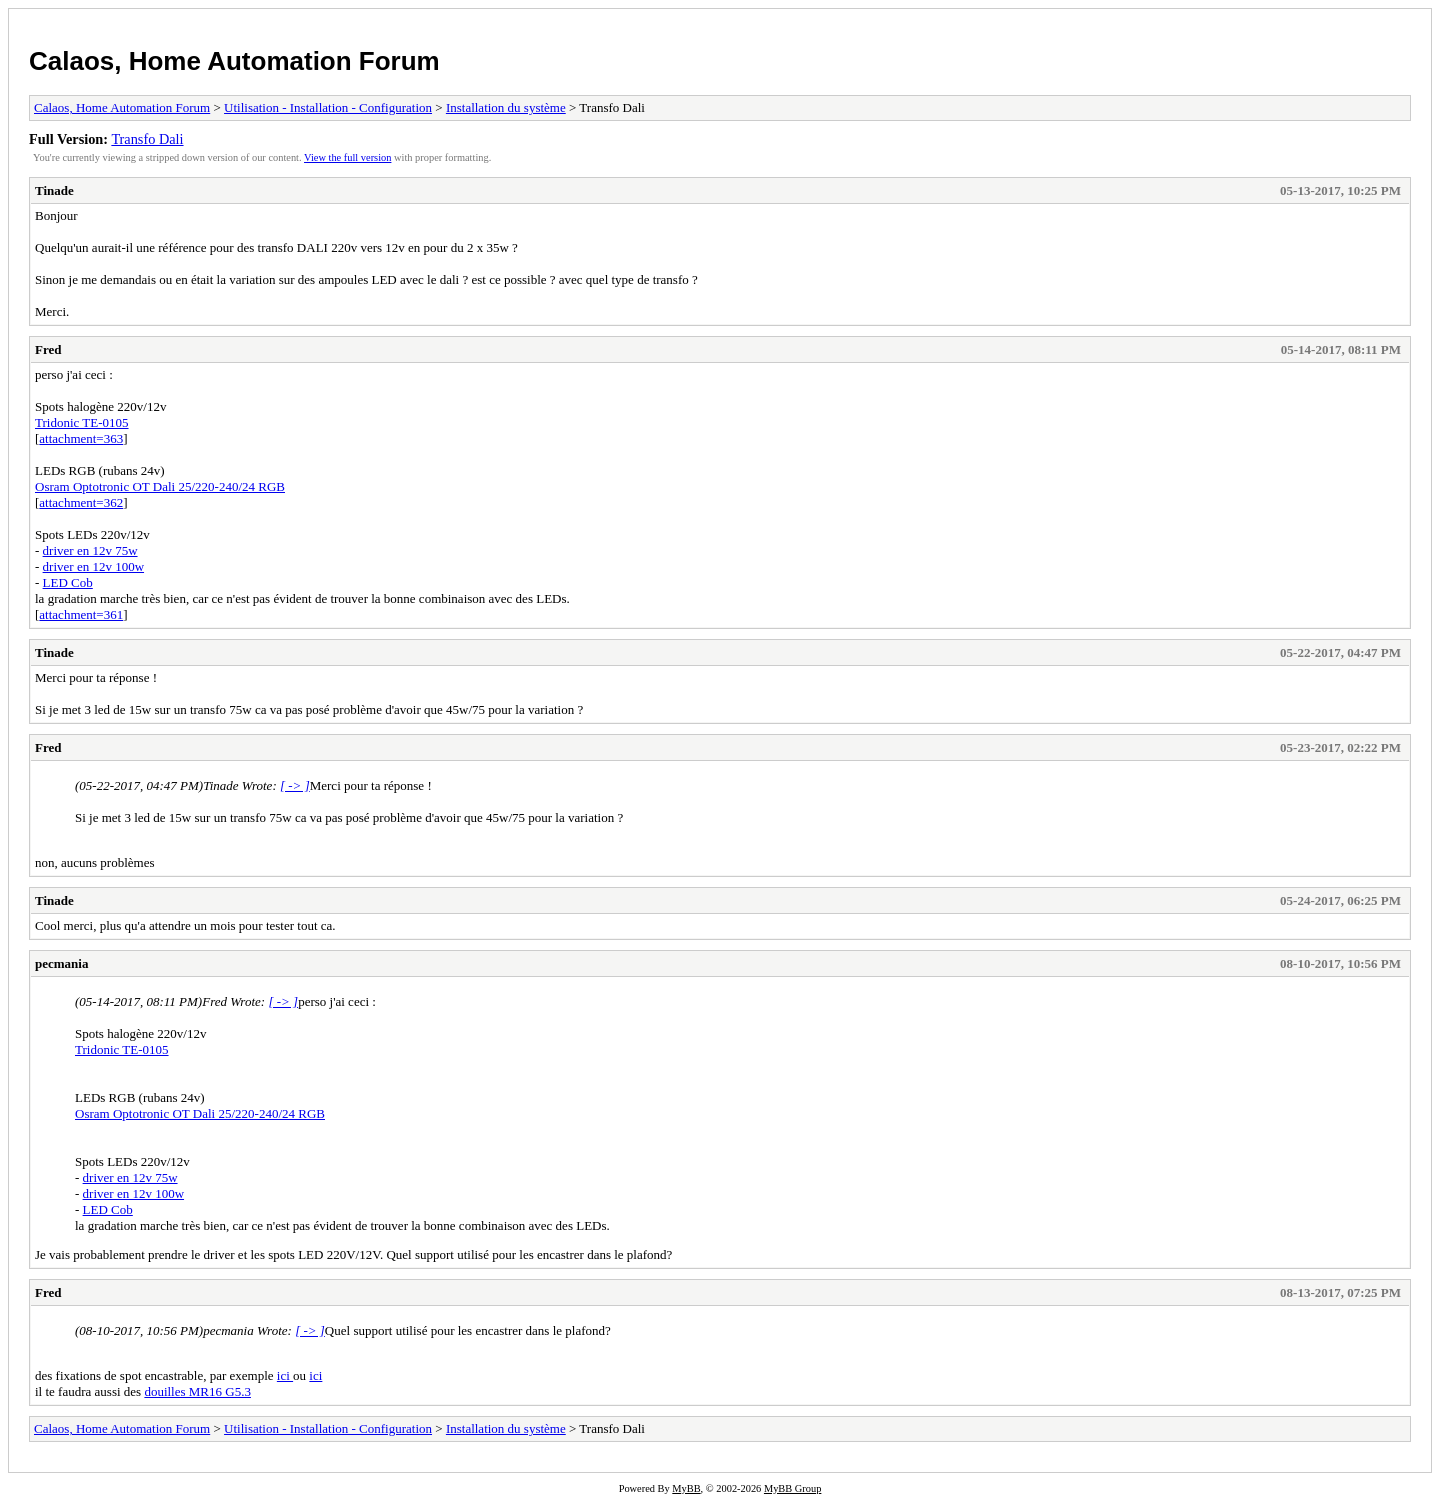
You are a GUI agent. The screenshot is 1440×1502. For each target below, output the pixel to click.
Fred (48, 349)
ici (285, 1375)
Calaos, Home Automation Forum (234, 61)
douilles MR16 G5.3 (197, 1391)
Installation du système (506, 107)
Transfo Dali (147, 139)
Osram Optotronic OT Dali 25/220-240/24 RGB (160, 486)
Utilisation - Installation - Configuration (328, 107)
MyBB (686, 1488)
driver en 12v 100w (93, 566)
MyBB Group (792, 1488)
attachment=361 (81, 614)
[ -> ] (295, 785)
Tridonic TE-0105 (82, 422)
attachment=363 (81, 438)
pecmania (61, 963)
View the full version (347, 157)
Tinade (54, 190)
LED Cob (68, 582)
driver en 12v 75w (90, 550)
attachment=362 (81, 502)
